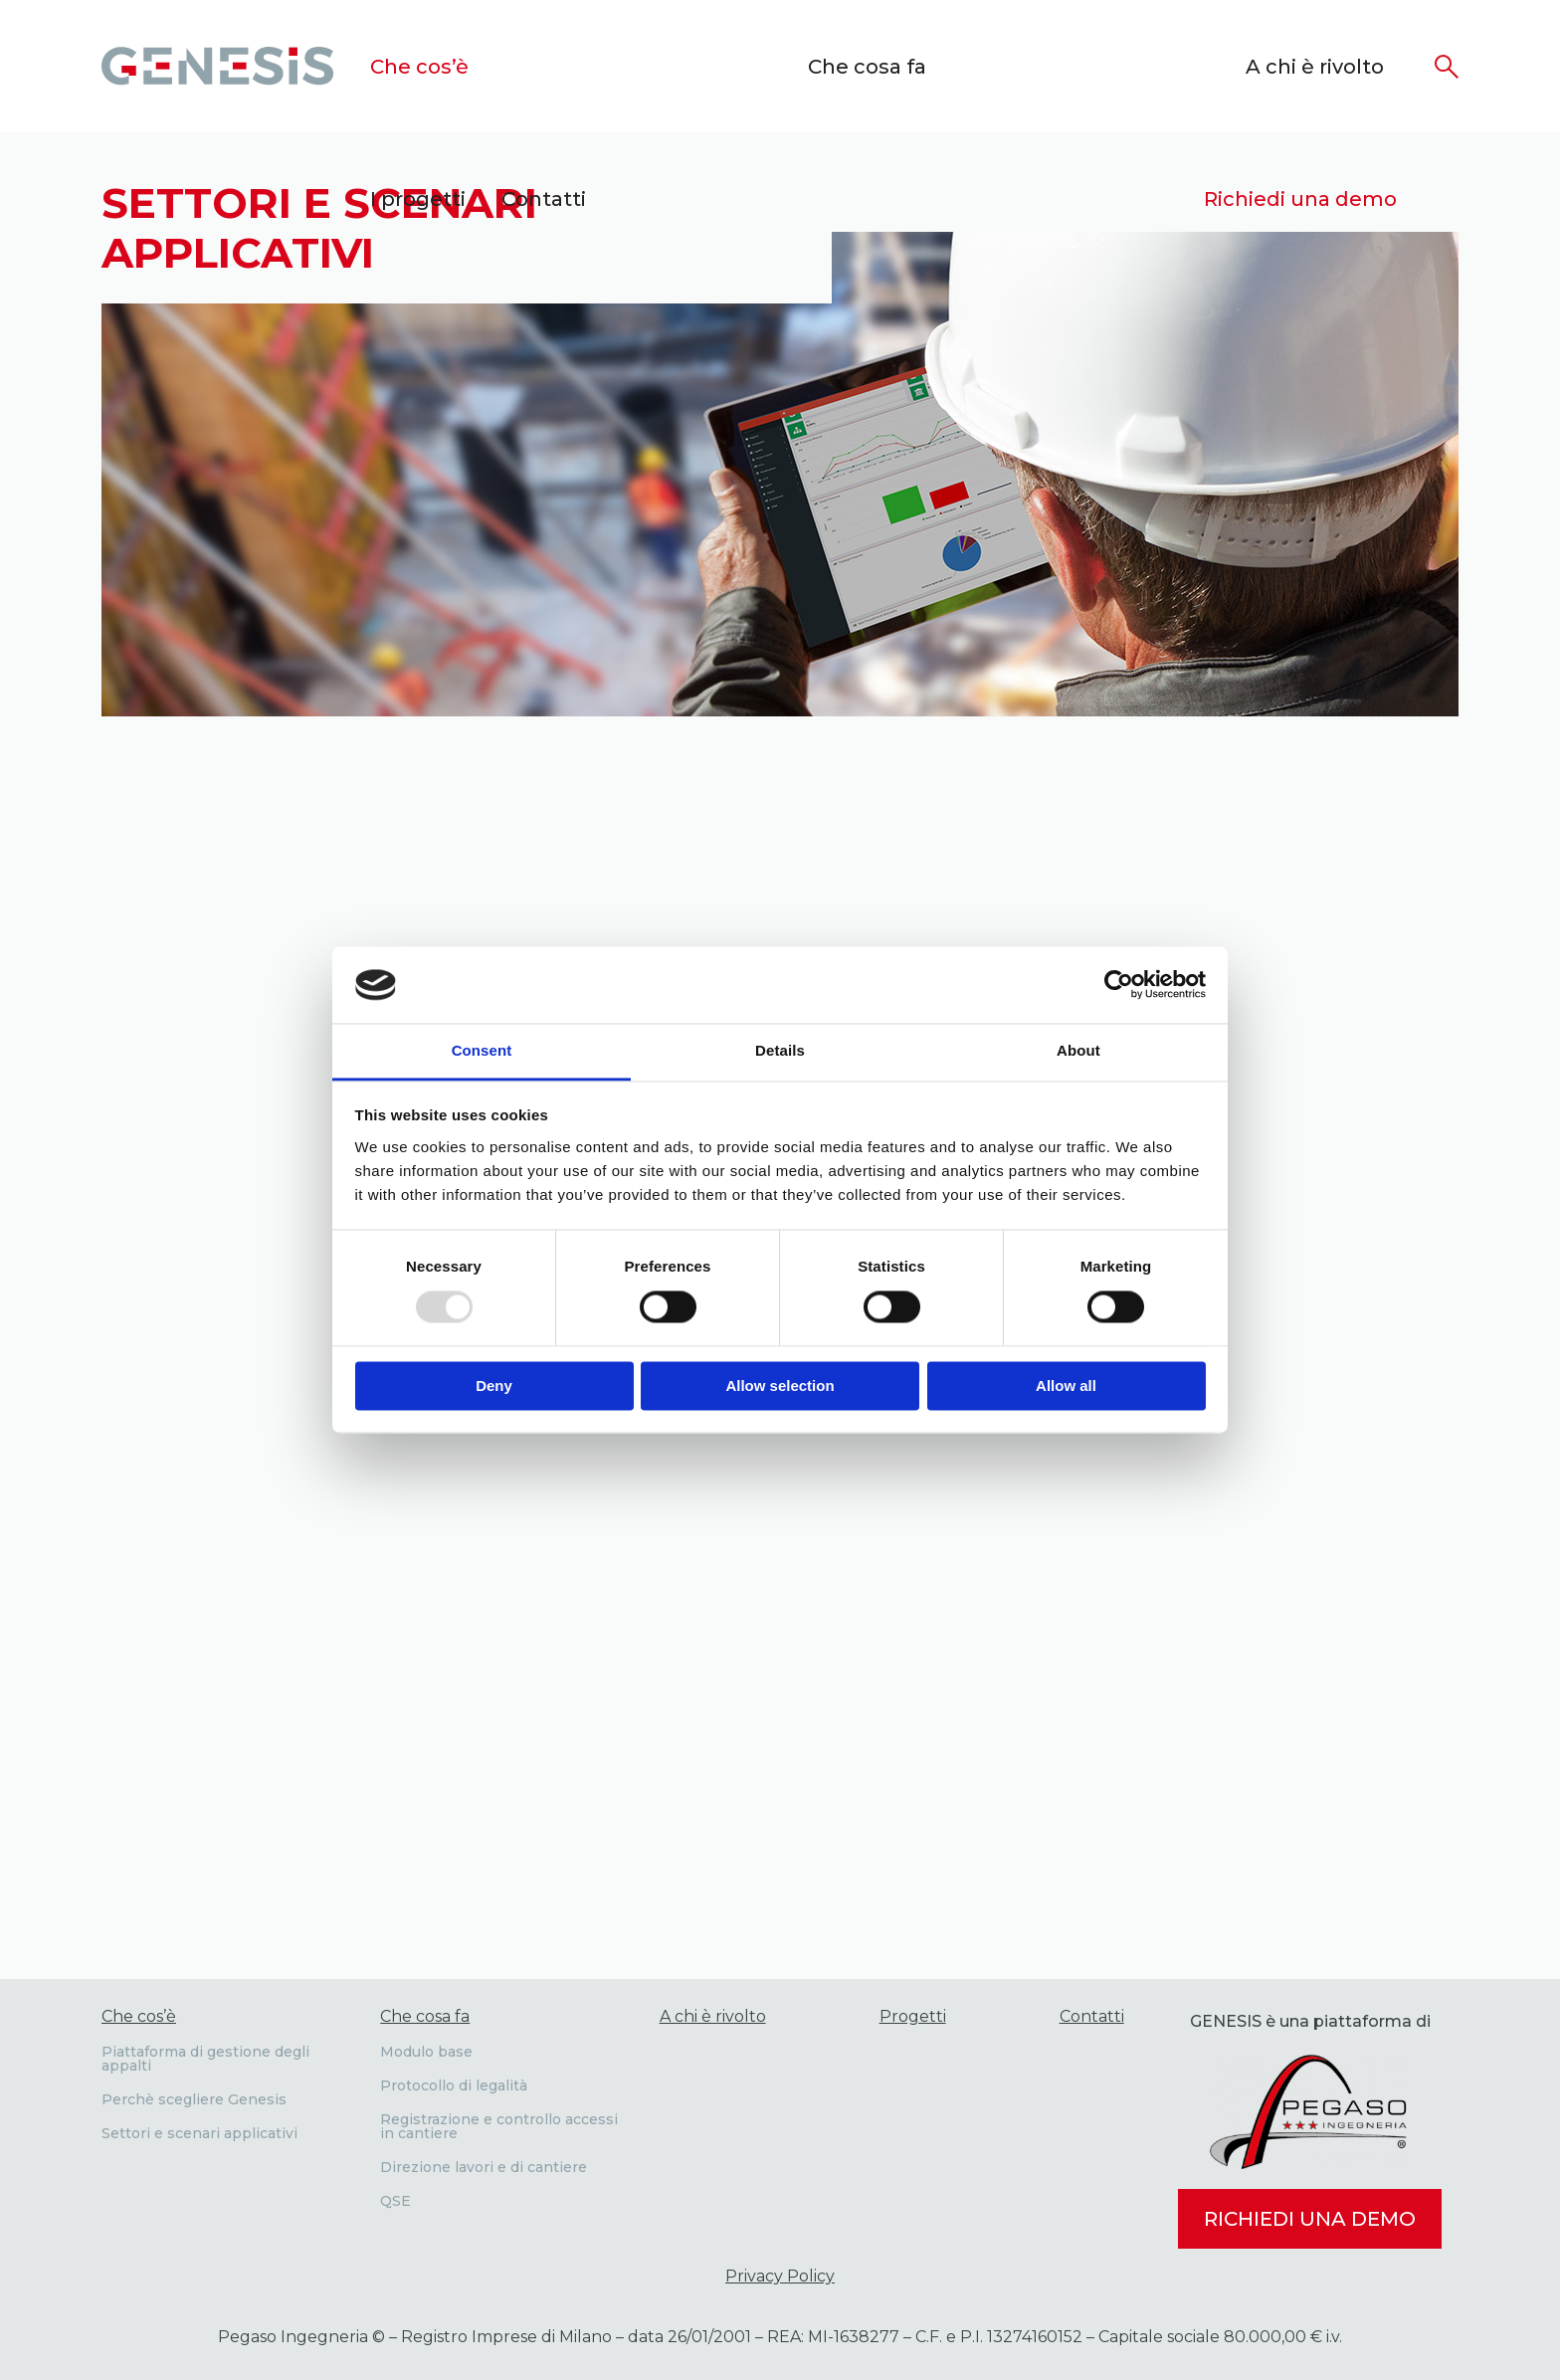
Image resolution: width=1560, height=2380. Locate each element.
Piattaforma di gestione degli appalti (205, 2059)
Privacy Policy (780, 2276)
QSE (395, 2201)
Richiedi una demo (1300, 199)
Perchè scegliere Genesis (194, 2099)
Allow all (1066, 1385)
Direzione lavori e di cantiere (483, 2167)
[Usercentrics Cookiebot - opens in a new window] (1119, 985)
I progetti (418, 199)
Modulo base (426, 2052)
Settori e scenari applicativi (199, 2133)
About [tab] (1078, 1050)
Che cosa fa (867, 67)
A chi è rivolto (1315, 67)
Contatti (543, 199)
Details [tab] (780, 1050)
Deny (494, 1385)
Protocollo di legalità (453, 2085)
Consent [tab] (482, 1050)
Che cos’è (419, 67)
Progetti (912, 2016)
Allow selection (779, 1385)
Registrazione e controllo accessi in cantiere (499, 2126)
